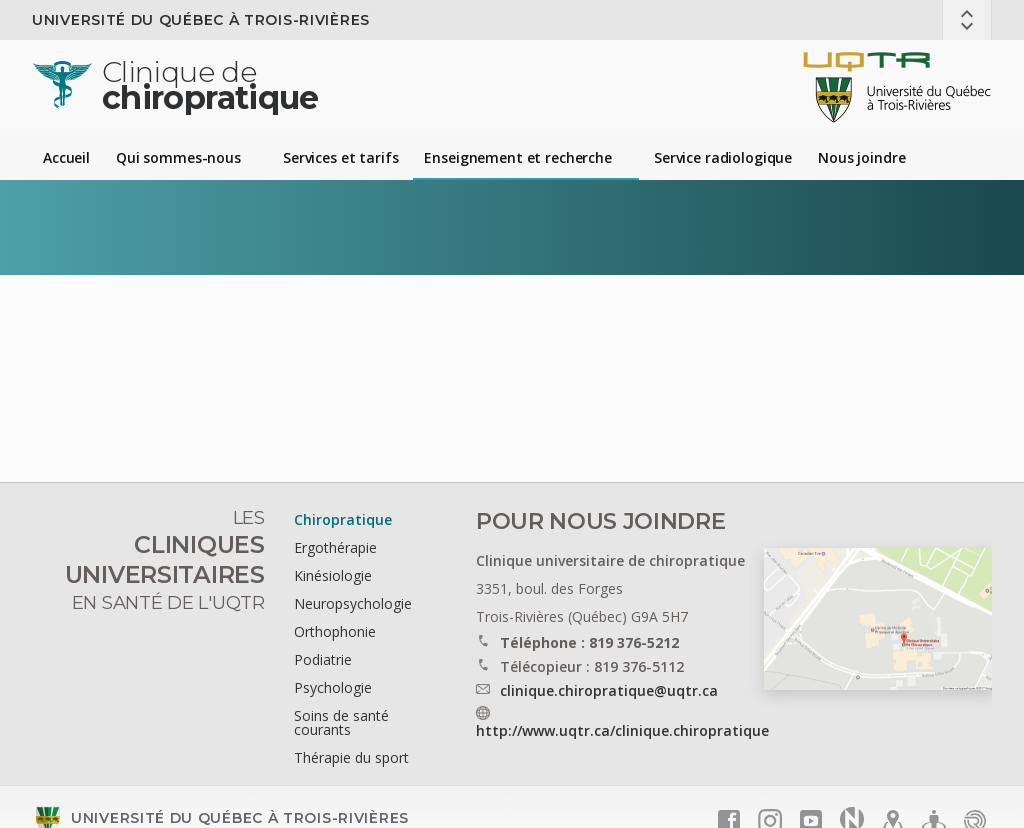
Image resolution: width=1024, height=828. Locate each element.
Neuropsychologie (353, 603)
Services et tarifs (340, 157)
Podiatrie (323, 659)
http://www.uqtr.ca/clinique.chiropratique (622, 730)
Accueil (66, 157)
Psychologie (333, 687)
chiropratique (210, 85)
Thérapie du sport (351, 757)
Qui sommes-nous (178, 157)
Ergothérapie (335, 547)
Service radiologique (723, 157)
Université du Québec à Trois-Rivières (201, 20)
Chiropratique (343, 519)
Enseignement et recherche (518, 157)
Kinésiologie (333, 575)
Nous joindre (861, 157)
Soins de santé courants (341, 722)
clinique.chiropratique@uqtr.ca (609, 690)
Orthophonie (335, 631)
